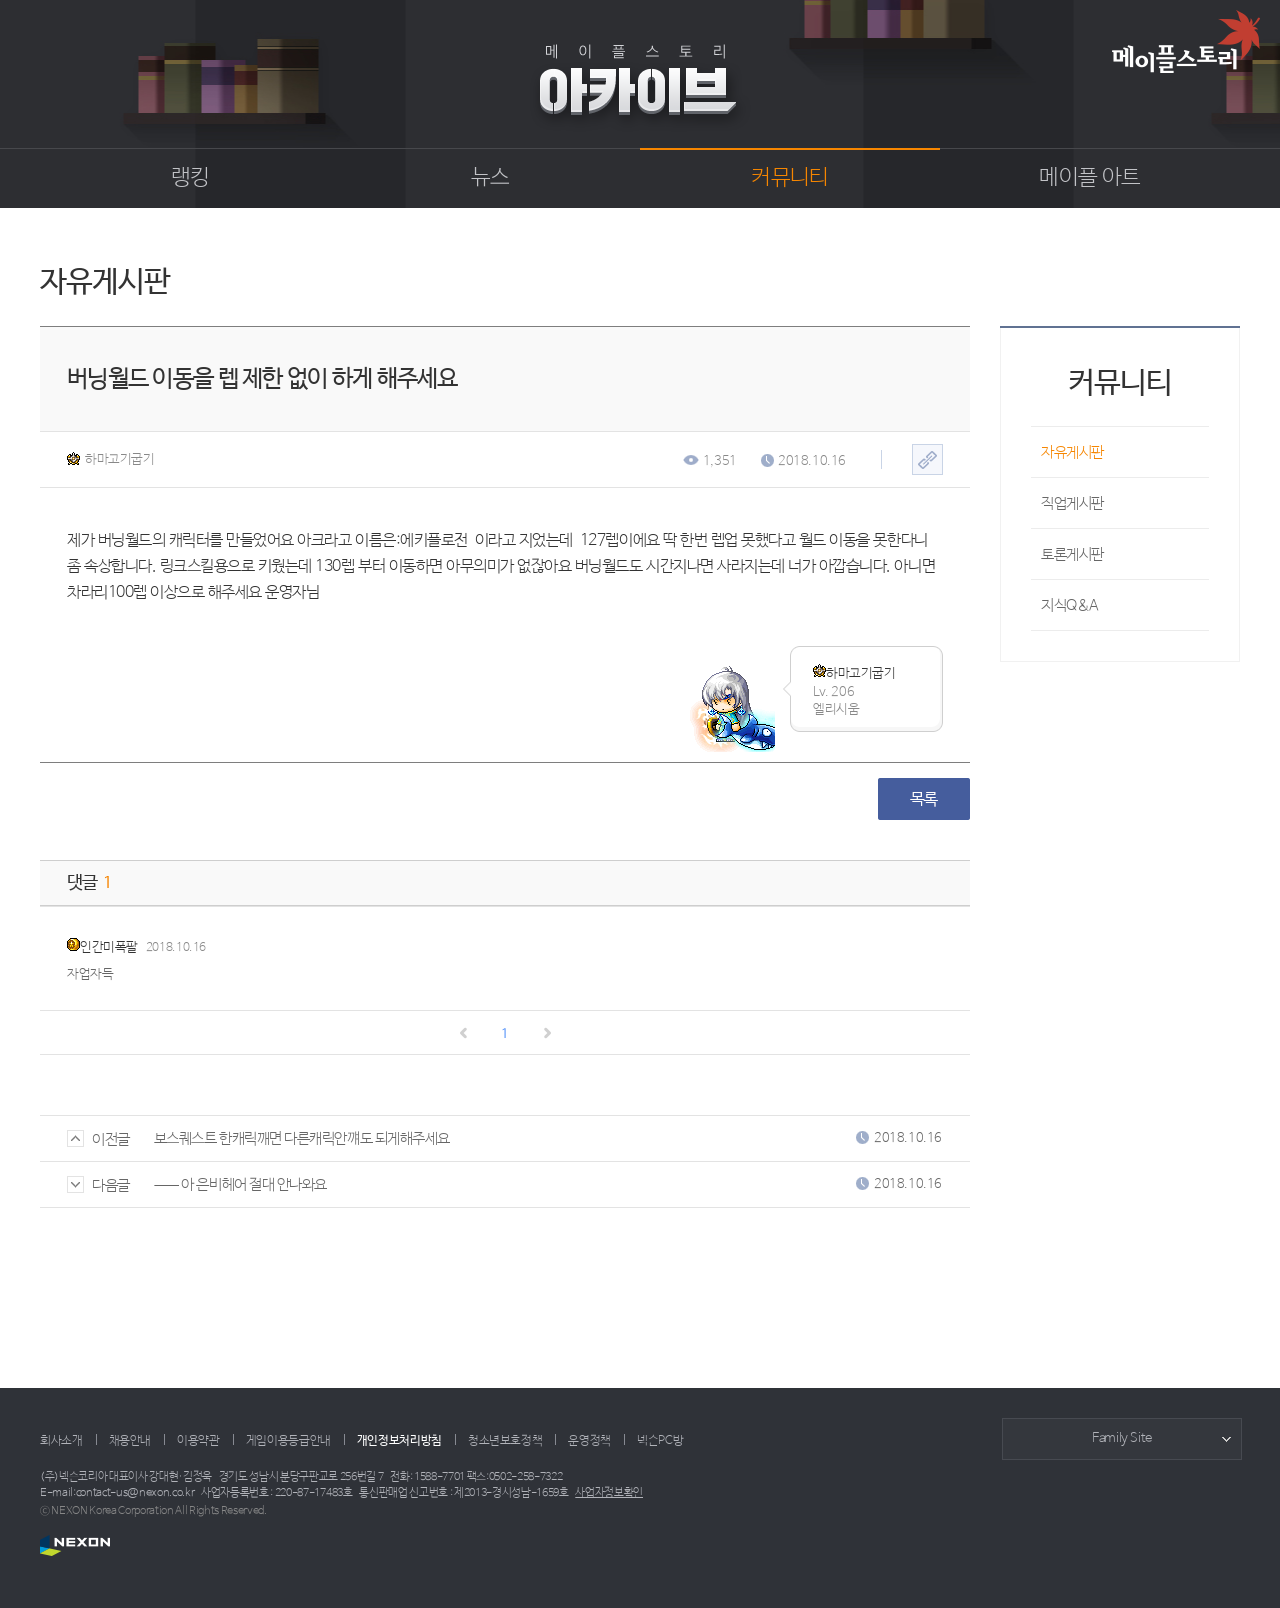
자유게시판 (1072, 452)
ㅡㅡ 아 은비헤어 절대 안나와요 (240, 1184)
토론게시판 (1072, 554)
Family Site (1122, 1438)
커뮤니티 (789, 178)
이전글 (98, 1139)
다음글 (98, 1185)
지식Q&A (1070, 605)
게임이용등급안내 (288, 1441)
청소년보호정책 (505, 1441)
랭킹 (190, 178)
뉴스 (490, 178)
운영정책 (589, 1441)
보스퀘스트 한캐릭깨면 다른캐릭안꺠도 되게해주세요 (302, 1138)
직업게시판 (1072, 503)
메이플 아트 (1089, 178)
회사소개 (61, 1441)
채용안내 (130, 1441)
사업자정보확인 (609, 1493)
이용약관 (198, 1441)
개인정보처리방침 (399, 1441)
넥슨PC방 (660, 1441)
